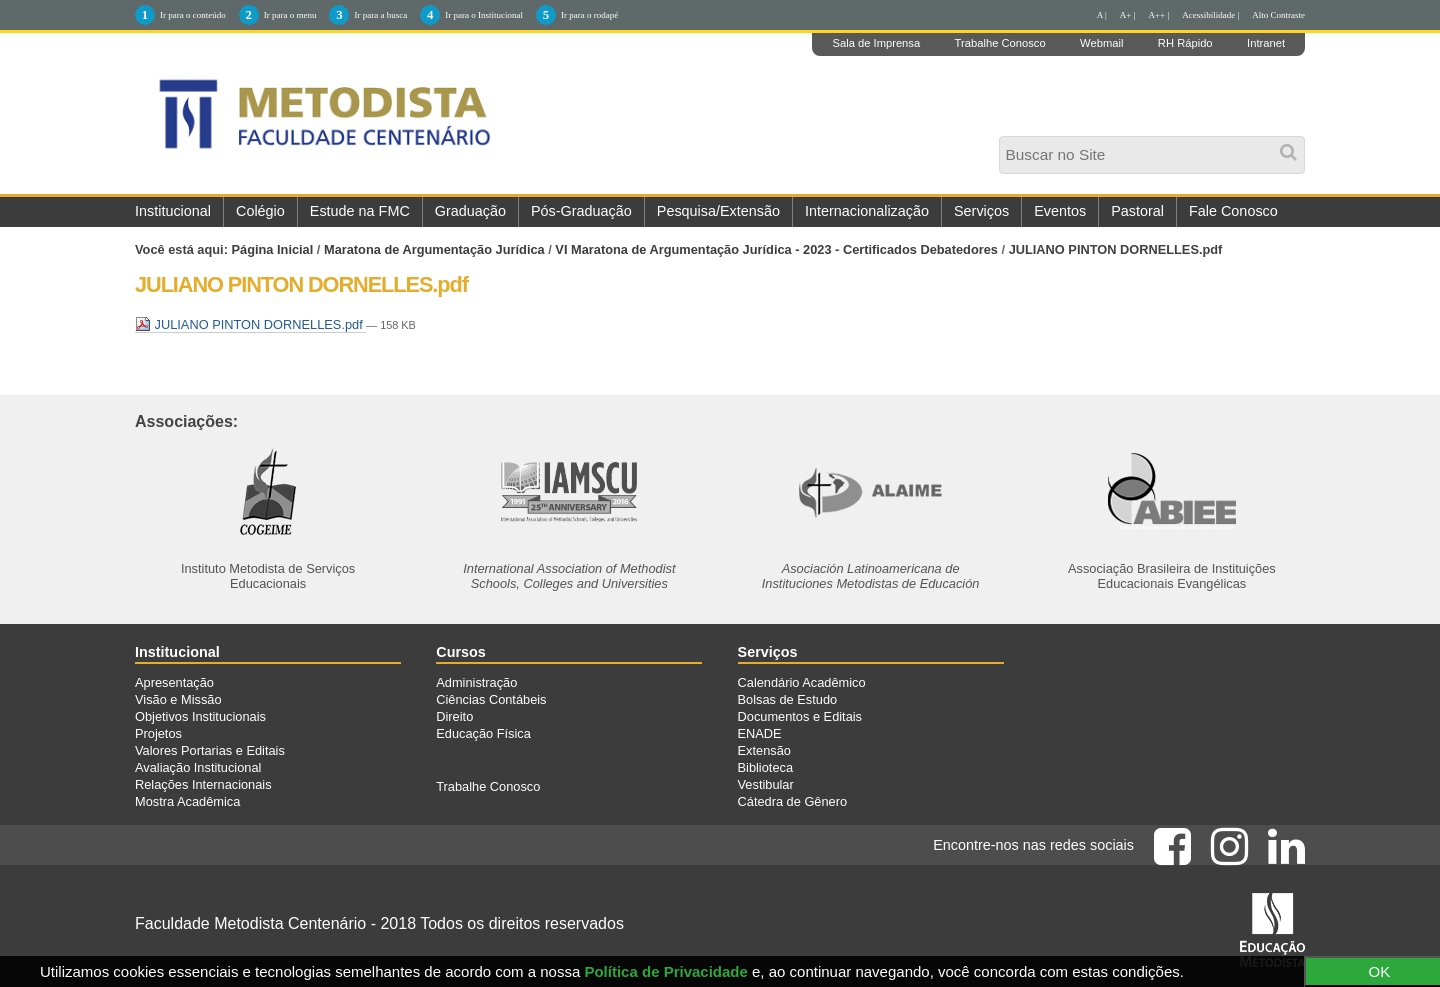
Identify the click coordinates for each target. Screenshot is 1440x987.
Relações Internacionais (203, 784)
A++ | (1159, 15)
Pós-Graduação (581, 211)
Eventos (1060, 211)
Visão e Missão (178, 699)
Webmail (1101, 43)
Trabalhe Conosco (1000, 43)
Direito (454, 716)
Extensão (764, 750)
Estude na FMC (360, 211)
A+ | (1128, 15)
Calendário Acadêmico (802, 682)
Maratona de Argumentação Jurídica (434, 249)
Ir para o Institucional (484, 15)
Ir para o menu (290, 15)
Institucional (173, 211)
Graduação (470, 211)
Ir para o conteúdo (193, 15)
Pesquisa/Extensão (718, 211)
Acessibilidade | (1210, 15)
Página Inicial (273, 249)
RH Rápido (1185, 43)
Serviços (981, 211)
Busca (1004, 142)
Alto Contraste (1278, 15)
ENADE (760, 733)
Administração (476, 682)
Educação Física (483, 733)
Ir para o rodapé (589, 15)
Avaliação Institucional (198, 767)
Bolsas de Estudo (788, 699)
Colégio (260, 211)
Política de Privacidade (665, 971)
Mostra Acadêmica (187, 801)
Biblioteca (766, 767)
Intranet (1266, 43)
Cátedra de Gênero (793, 801)
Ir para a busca (380, 15)
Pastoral (1137, 211)
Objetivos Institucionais (200, 716)
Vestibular (766, 784)
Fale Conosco (1233, 211)
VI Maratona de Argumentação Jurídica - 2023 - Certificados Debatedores (776, 249)
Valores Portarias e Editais (210, 750)
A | (1102, 15)
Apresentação (174, 682)
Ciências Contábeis (491, 699)
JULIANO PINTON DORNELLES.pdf (250, 324)
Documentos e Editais (800, 716)
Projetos (158, 733)
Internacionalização (867, 211)
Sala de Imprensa (876, 43)
